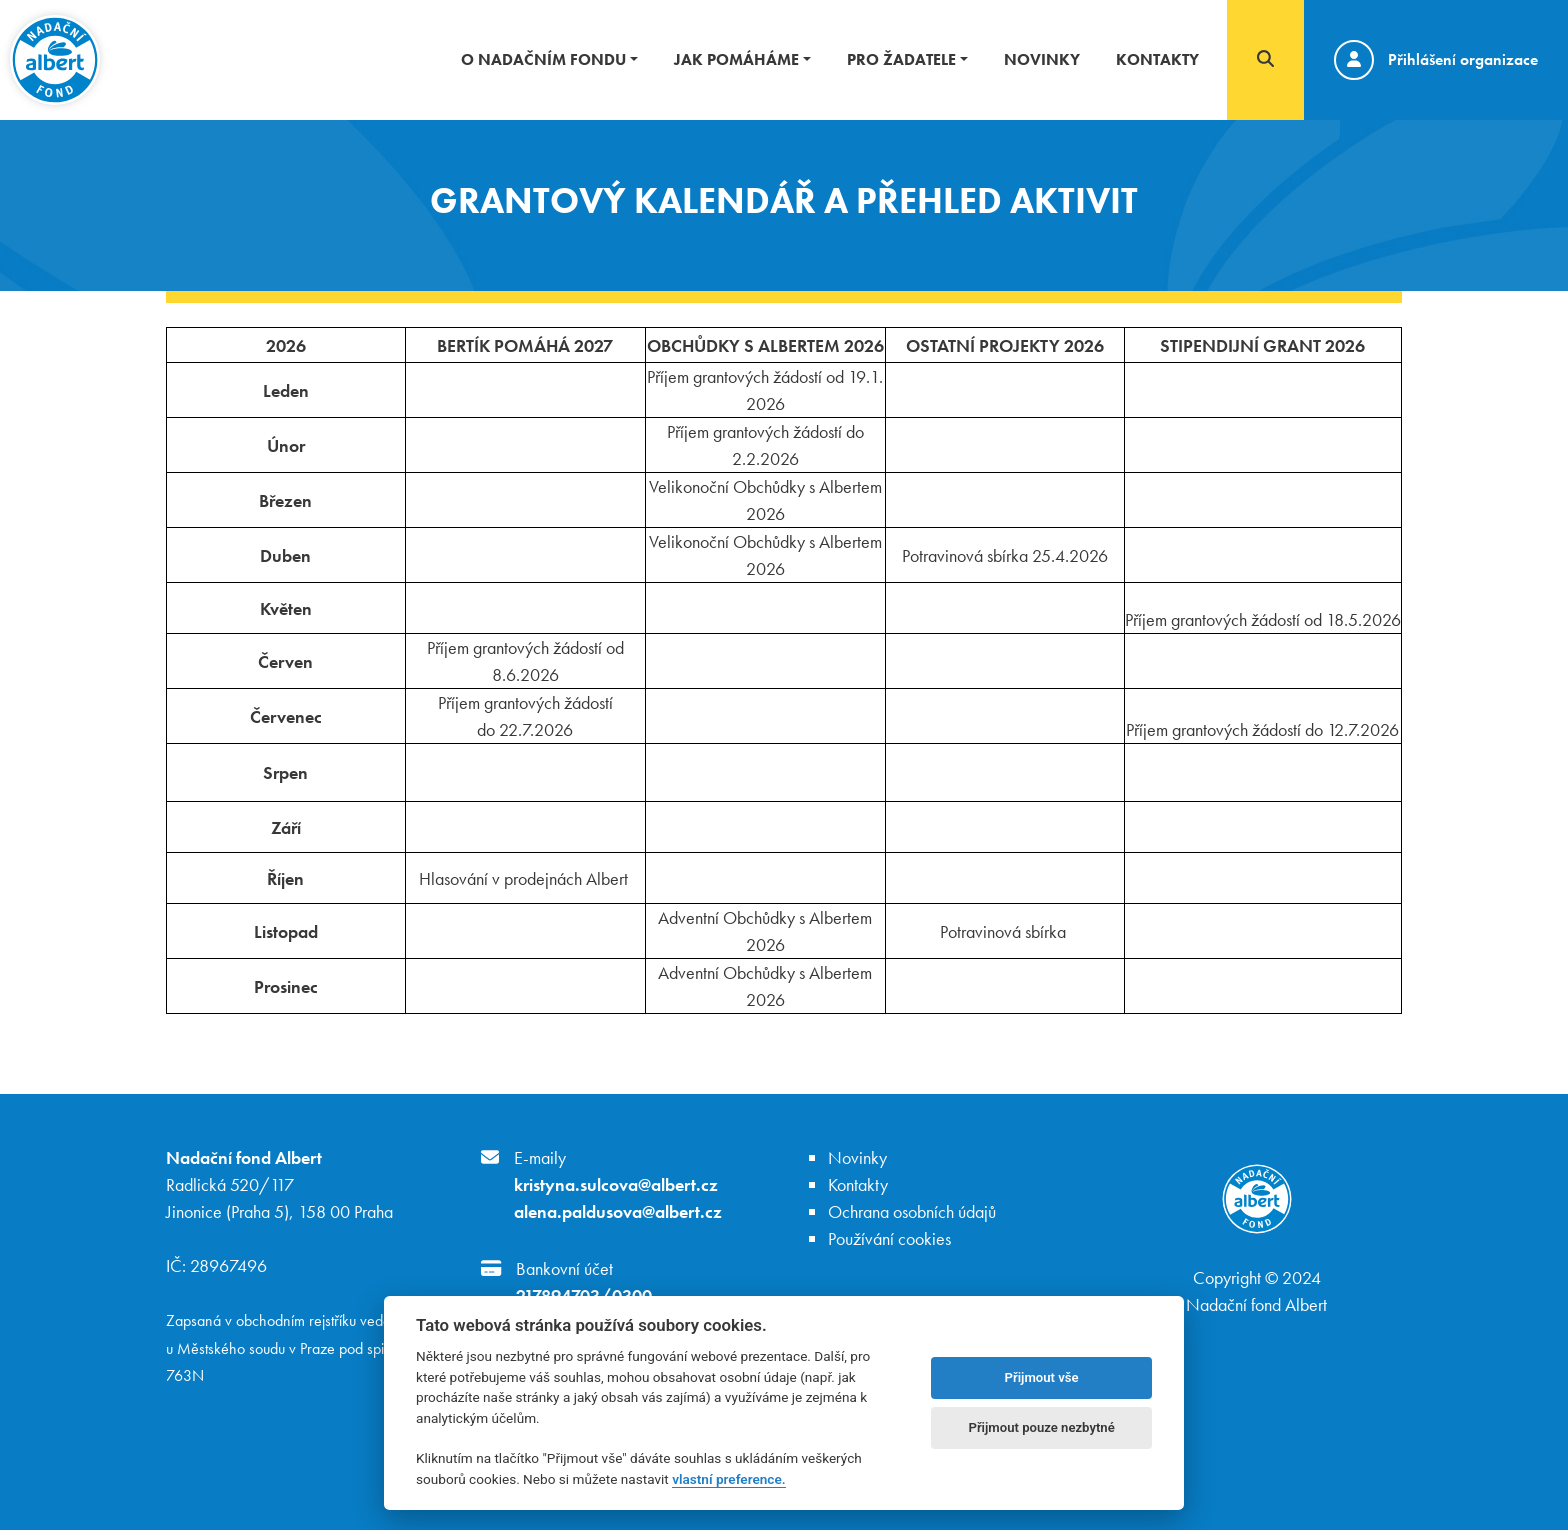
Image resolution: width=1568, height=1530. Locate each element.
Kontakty (1157, 59)
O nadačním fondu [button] (543, 59)
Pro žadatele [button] (901, 59)
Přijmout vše (1042, 1377)
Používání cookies (889, 1238)
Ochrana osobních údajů (912, 1211)
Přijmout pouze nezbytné (1041, 1427)
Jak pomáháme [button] (736, 59)
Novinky (1042, 59)
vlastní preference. (728, 1479)
